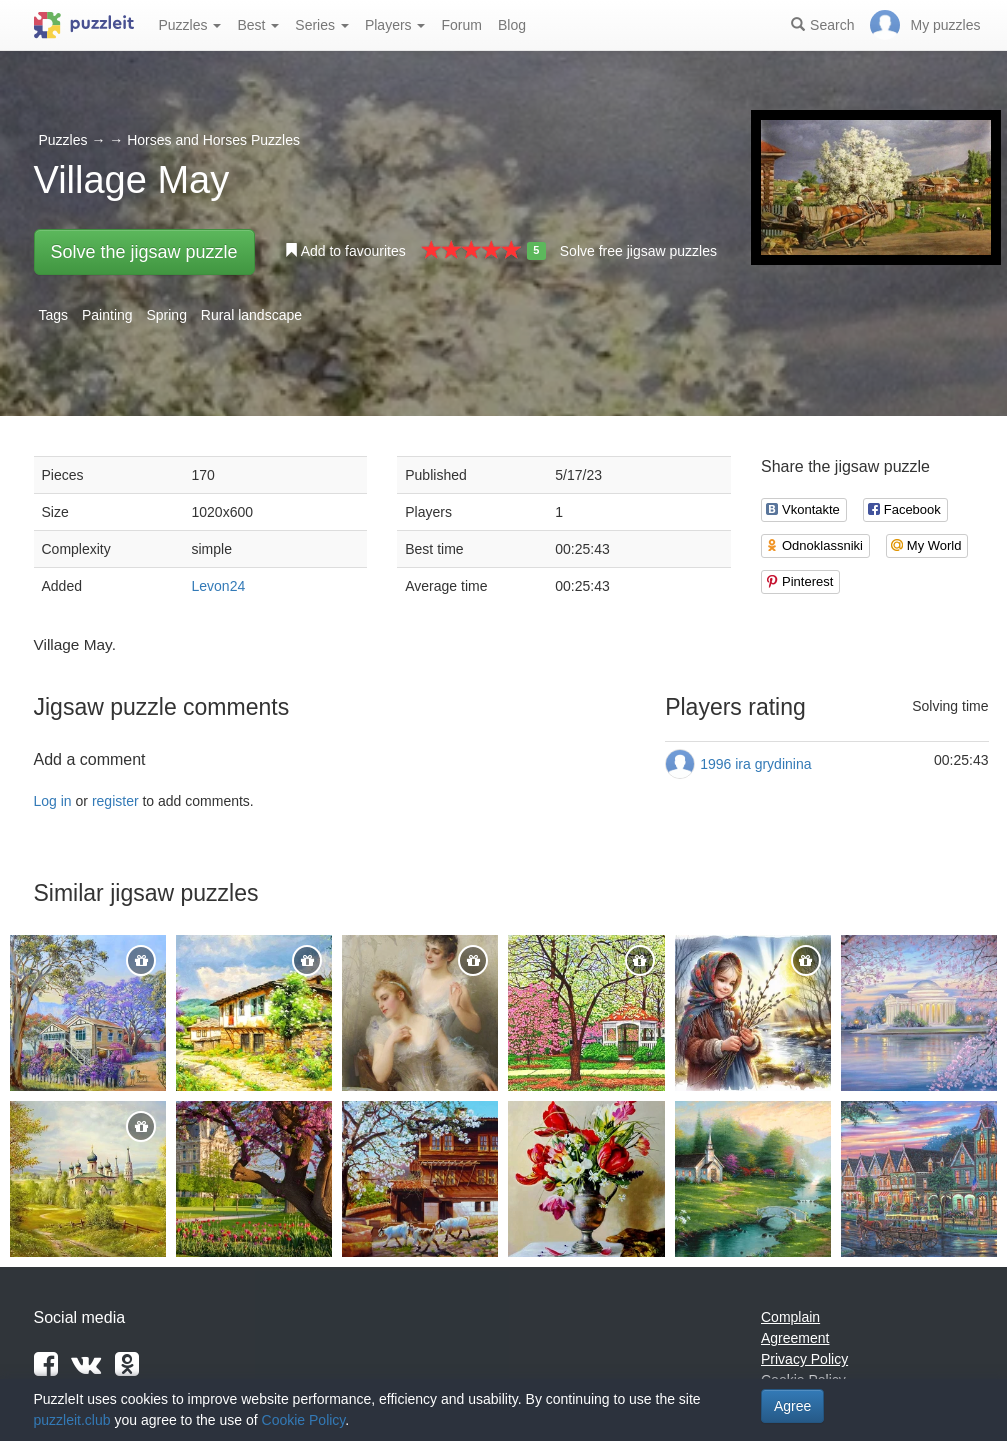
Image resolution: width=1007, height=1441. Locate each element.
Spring (166, 315)
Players (395, 25)
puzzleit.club (72, 1420)
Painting (107, 315)
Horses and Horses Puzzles (213, 140)
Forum (461, 25)
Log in (53, 801)
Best (258, 25)
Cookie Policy (304, 1420)
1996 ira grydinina (755, 764)
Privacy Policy (804, 1359)
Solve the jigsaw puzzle (144, 252)
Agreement (795, 1338)
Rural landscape (251, 315)
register (115, 801)
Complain (790, 1317)
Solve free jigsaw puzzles (638, 251)
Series (322, 25)
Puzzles (190, 25)
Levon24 (219, 586)
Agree (792, 1406)
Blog (512, 25)
